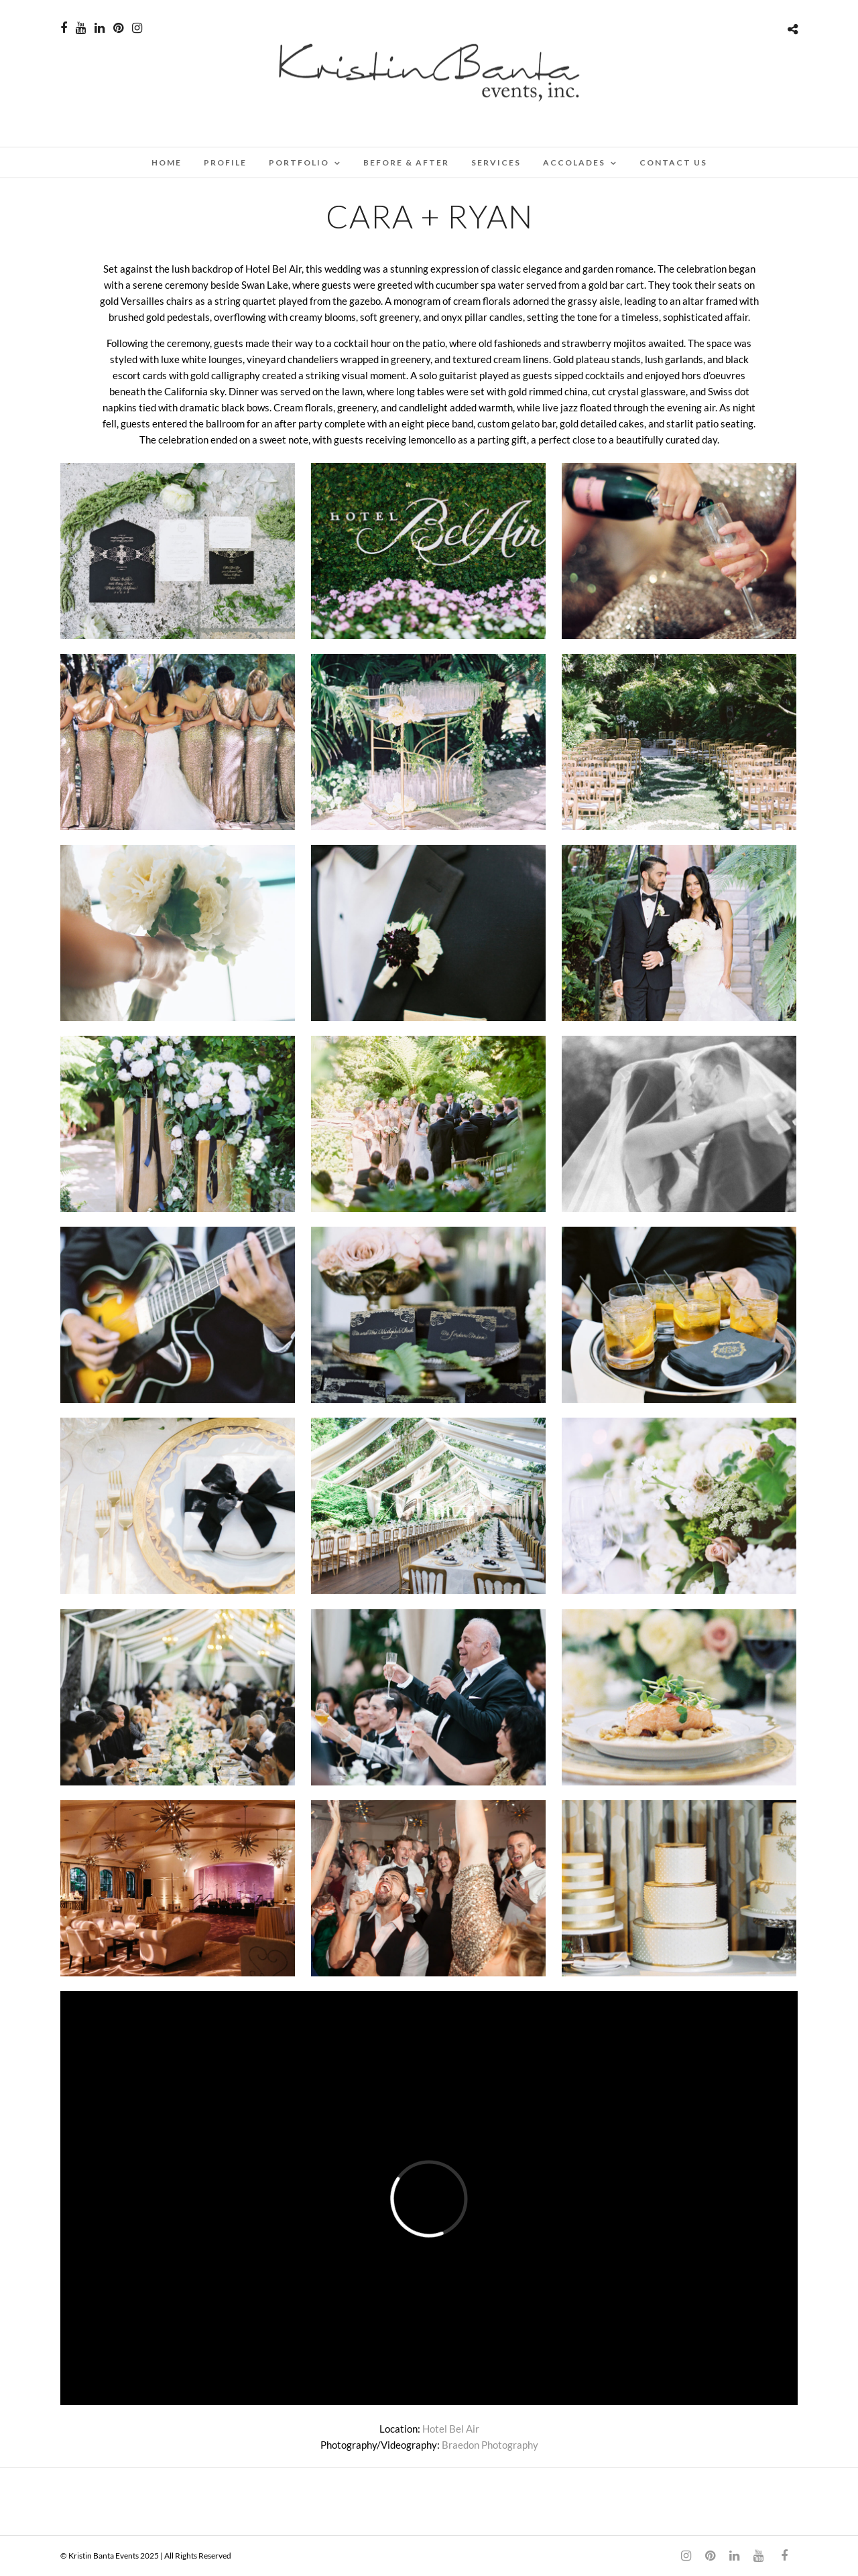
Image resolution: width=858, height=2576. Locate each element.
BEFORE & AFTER (406, 162)
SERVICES (496, 162)
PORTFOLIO (299, 162)
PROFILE (225, 162)
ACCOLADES (574, 162)
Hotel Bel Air (450, 2429)
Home (166, 162)
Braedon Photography (490, 2445)
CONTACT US (673, 162)
